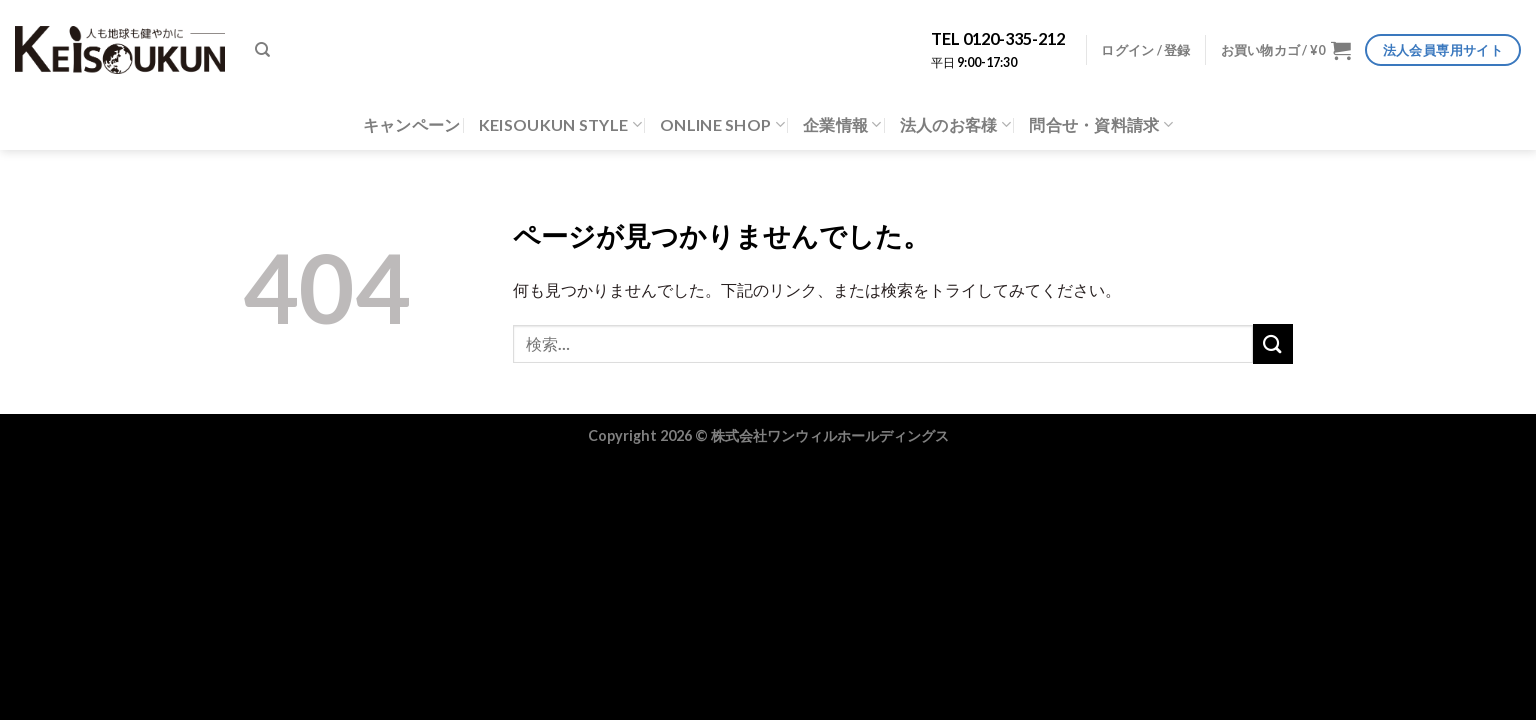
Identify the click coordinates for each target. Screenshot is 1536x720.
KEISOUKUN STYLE (560, 125)
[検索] (262, 50)
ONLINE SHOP (722, 125)
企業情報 (842, 125)
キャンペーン (412, 124)
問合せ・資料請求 (1101, 125)
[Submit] (1273, 343)
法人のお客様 (955, 125)
